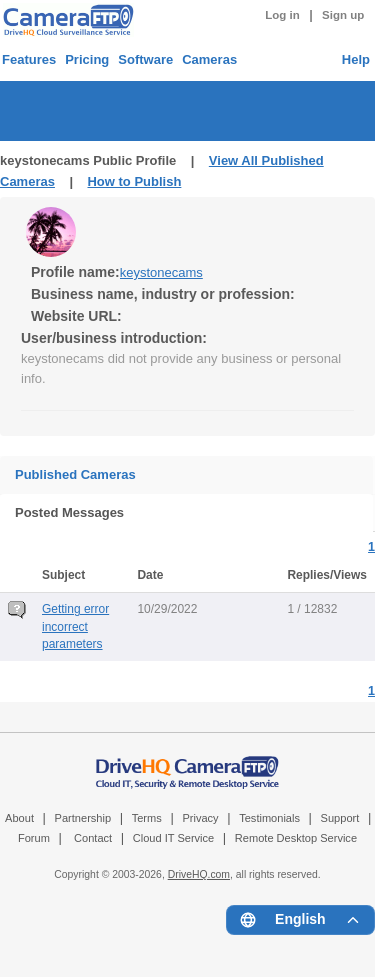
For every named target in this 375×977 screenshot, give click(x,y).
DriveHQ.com (199, 874)
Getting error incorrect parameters (75, 626)
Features (29, 59)
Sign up (343, 15)
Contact (93, 838)
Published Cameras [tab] (75, 474)
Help (356, 59)
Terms (147, 818)
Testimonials (269, 818)
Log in (282, 15)
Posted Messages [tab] (69, 512)
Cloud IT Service (173, 838)
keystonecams (161, 272)
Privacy (200, 818)
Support (340, 818)
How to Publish (134, 181)
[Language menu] (300, 920)
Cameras (209, 59)
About (19, 818)
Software (145, 59)
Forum (34, 838)
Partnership (83, 818)
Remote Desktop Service (296, 838)
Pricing (87, 59)
